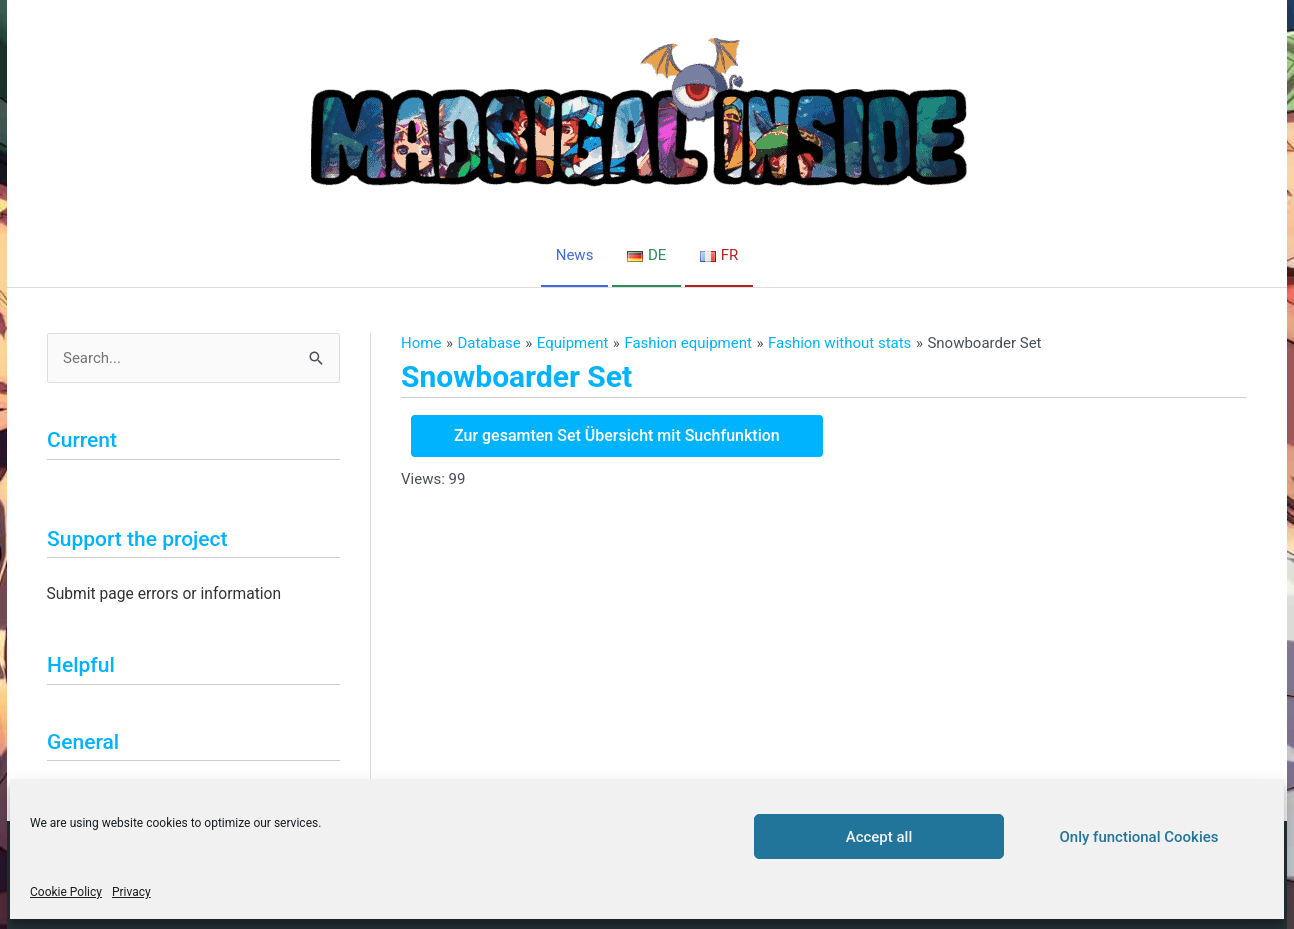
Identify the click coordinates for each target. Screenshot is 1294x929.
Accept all (879, 837)
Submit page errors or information (164, 594)
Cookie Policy (66, 892)
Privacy (131, 892)
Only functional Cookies (1139, 837)
